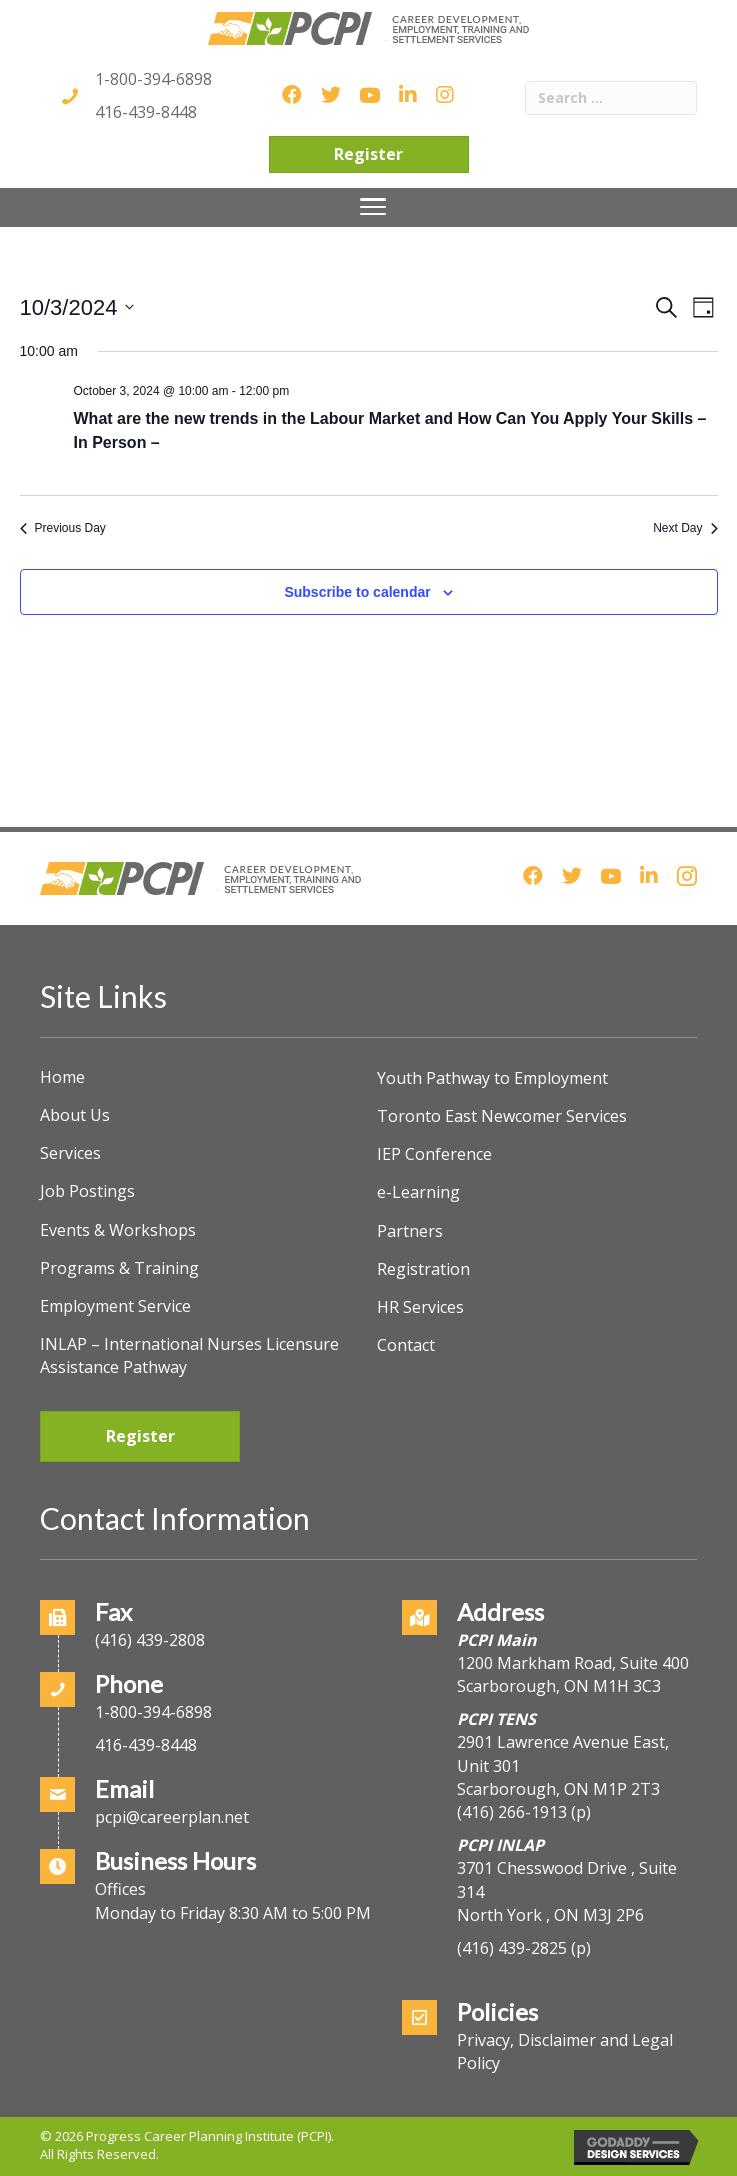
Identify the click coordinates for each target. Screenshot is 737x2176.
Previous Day (63, 528)
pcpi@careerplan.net (172, 1817)
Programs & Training (119, 1268)
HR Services (420, 1307)
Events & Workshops (118, 1230)
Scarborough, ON (558, 1789)
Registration (423, 1269)
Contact (406, 1345)
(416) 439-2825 (512, 1948)
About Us (75, 1115)
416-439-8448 (146, 112)
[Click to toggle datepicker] (77, 307)
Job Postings (87, 1191)
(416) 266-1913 (512, 1812)
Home (62, 1077)
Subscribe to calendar (357, 592)
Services (70, 1153)
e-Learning (418, 1192)
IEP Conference (434, 1154)
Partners (410, 1231)
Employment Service (115, 1306)
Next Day (685, 528)
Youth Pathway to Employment (492, 1078)
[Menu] (372, 207)
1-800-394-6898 (153, 79)
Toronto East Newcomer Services (502, 1116)
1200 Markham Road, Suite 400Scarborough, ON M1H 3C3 (573, 1674)
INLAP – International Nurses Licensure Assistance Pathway (189, 1355)
